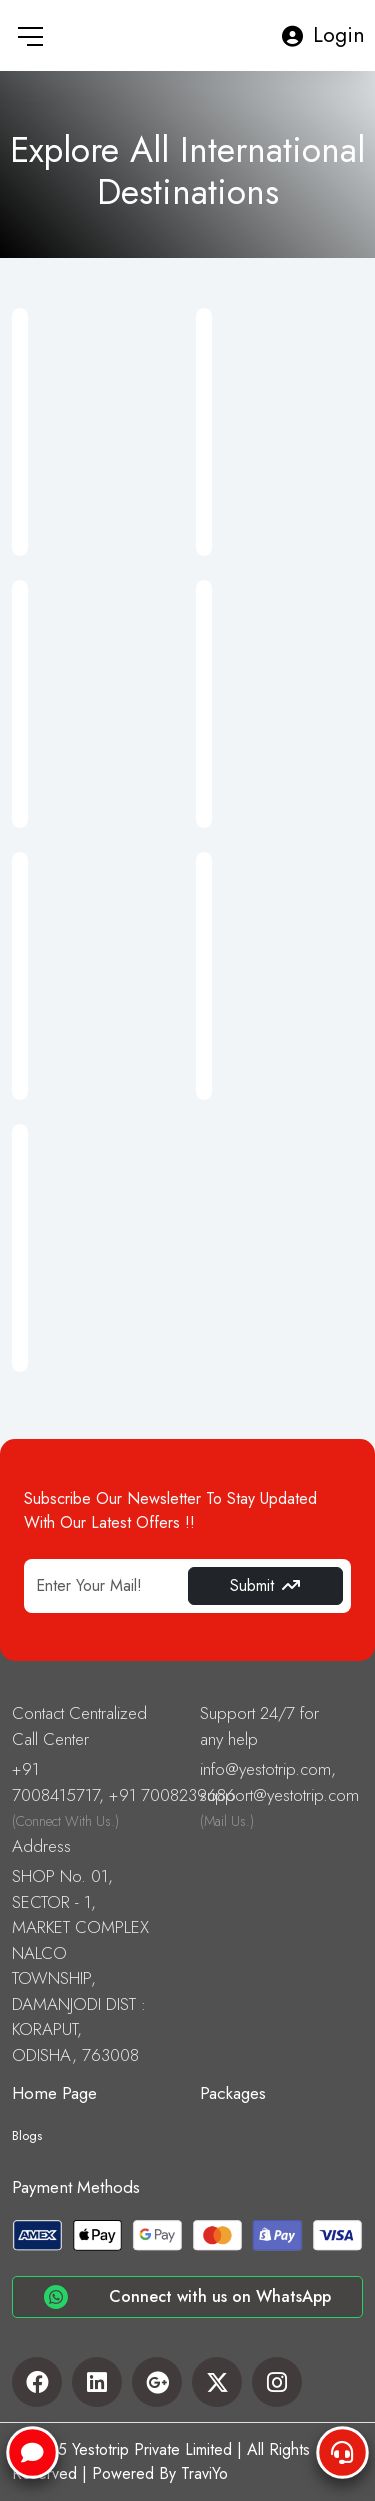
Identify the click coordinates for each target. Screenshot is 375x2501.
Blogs (27, 2135)
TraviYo (204, 2473)
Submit (265, 1585)
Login (323, 35)
